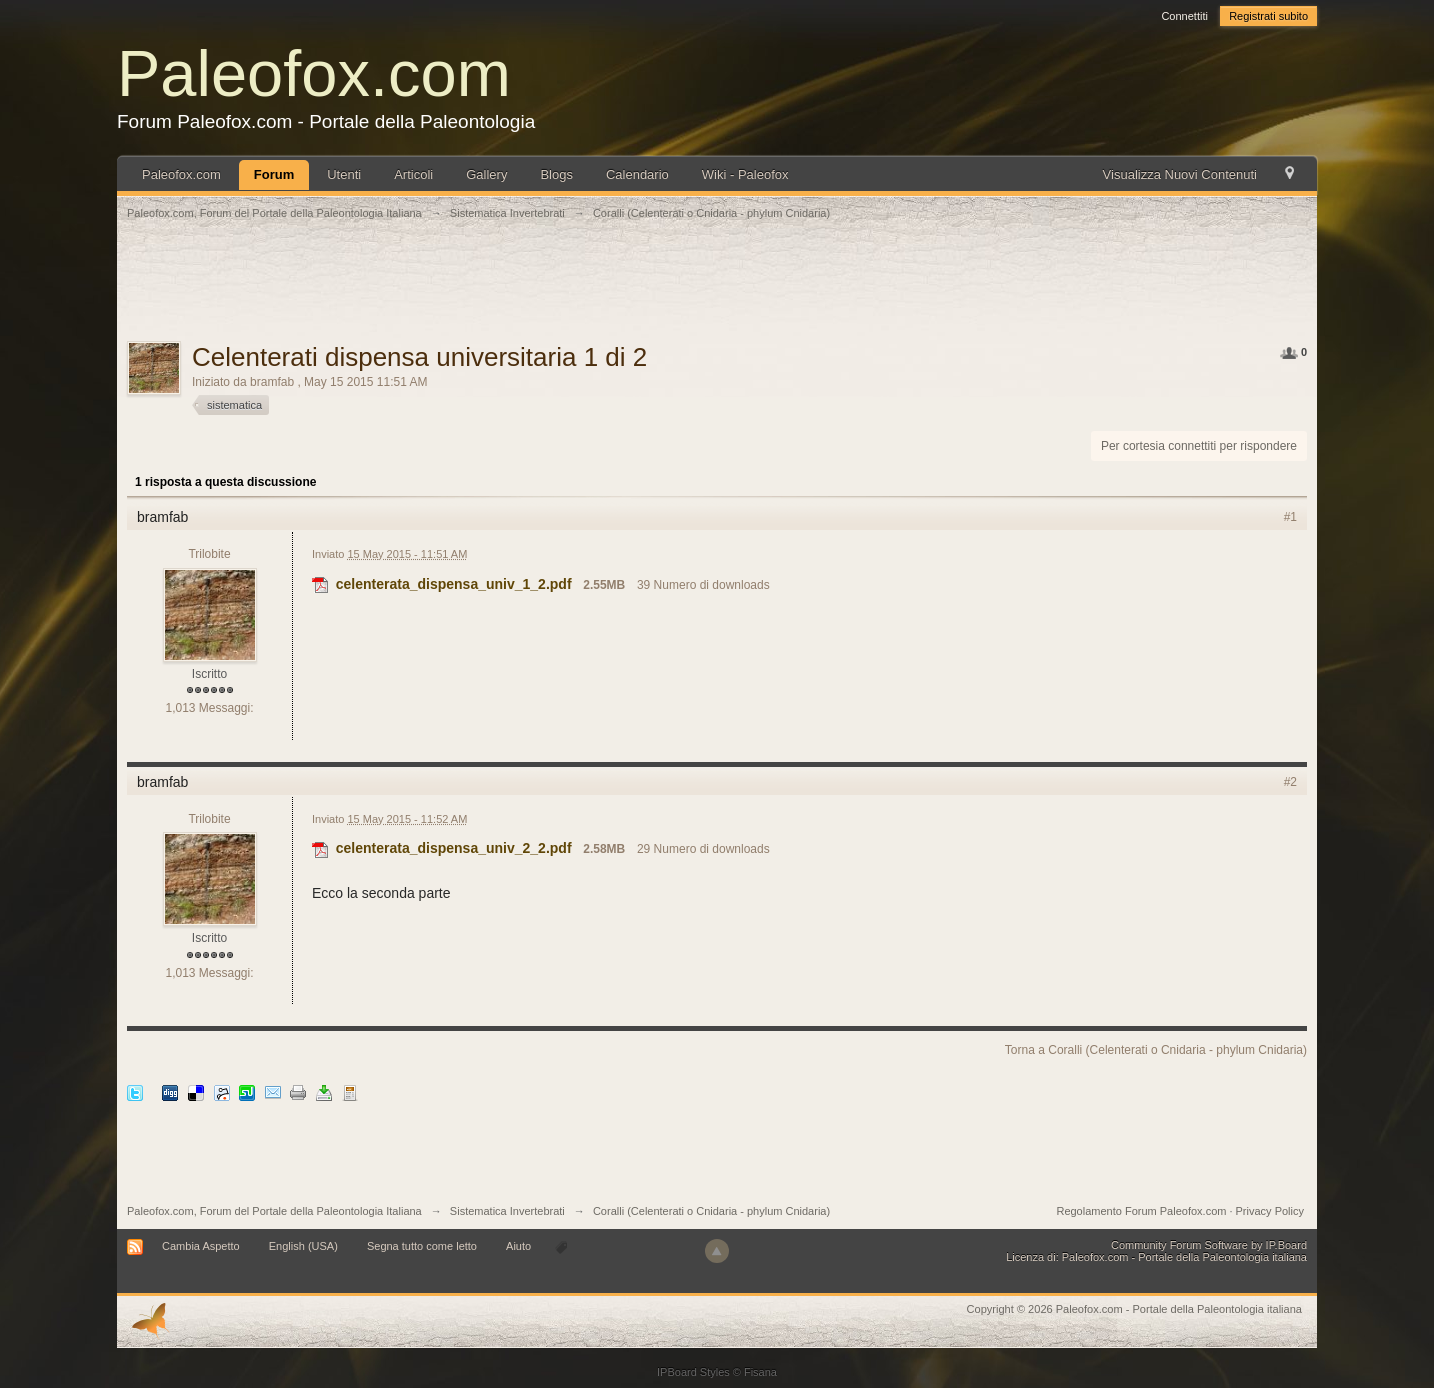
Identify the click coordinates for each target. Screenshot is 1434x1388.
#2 (1290, 782)
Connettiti (1184, 16)
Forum (274, 174)
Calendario (637, 174)
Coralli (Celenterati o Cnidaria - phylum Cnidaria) (711, 1211)
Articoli (413, 174)
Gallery (486, 174)
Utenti (344, 174)
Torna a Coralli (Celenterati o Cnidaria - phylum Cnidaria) (1156, 1050)
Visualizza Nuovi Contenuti (1180, 174)
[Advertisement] (717, 292)
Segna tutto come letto (422, 1246)
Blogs (556, 174)
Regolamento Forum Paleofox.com (1141, 1211)
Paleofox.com (314, 73)
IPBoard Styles (693, 1372)
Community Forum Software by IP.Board (1209, 1245)
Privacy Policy (1270, 1211)
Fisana (760, 1372)
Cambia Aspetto (201, 1246)
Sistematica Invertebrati (507, 1211)
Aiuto (520, 1246)
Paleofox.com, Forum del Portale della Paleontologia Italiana (274, 1211)
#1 (1290, 517)
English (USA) (303, 1246)
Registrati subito (1268, 16)
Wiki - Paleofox (745, 174)
